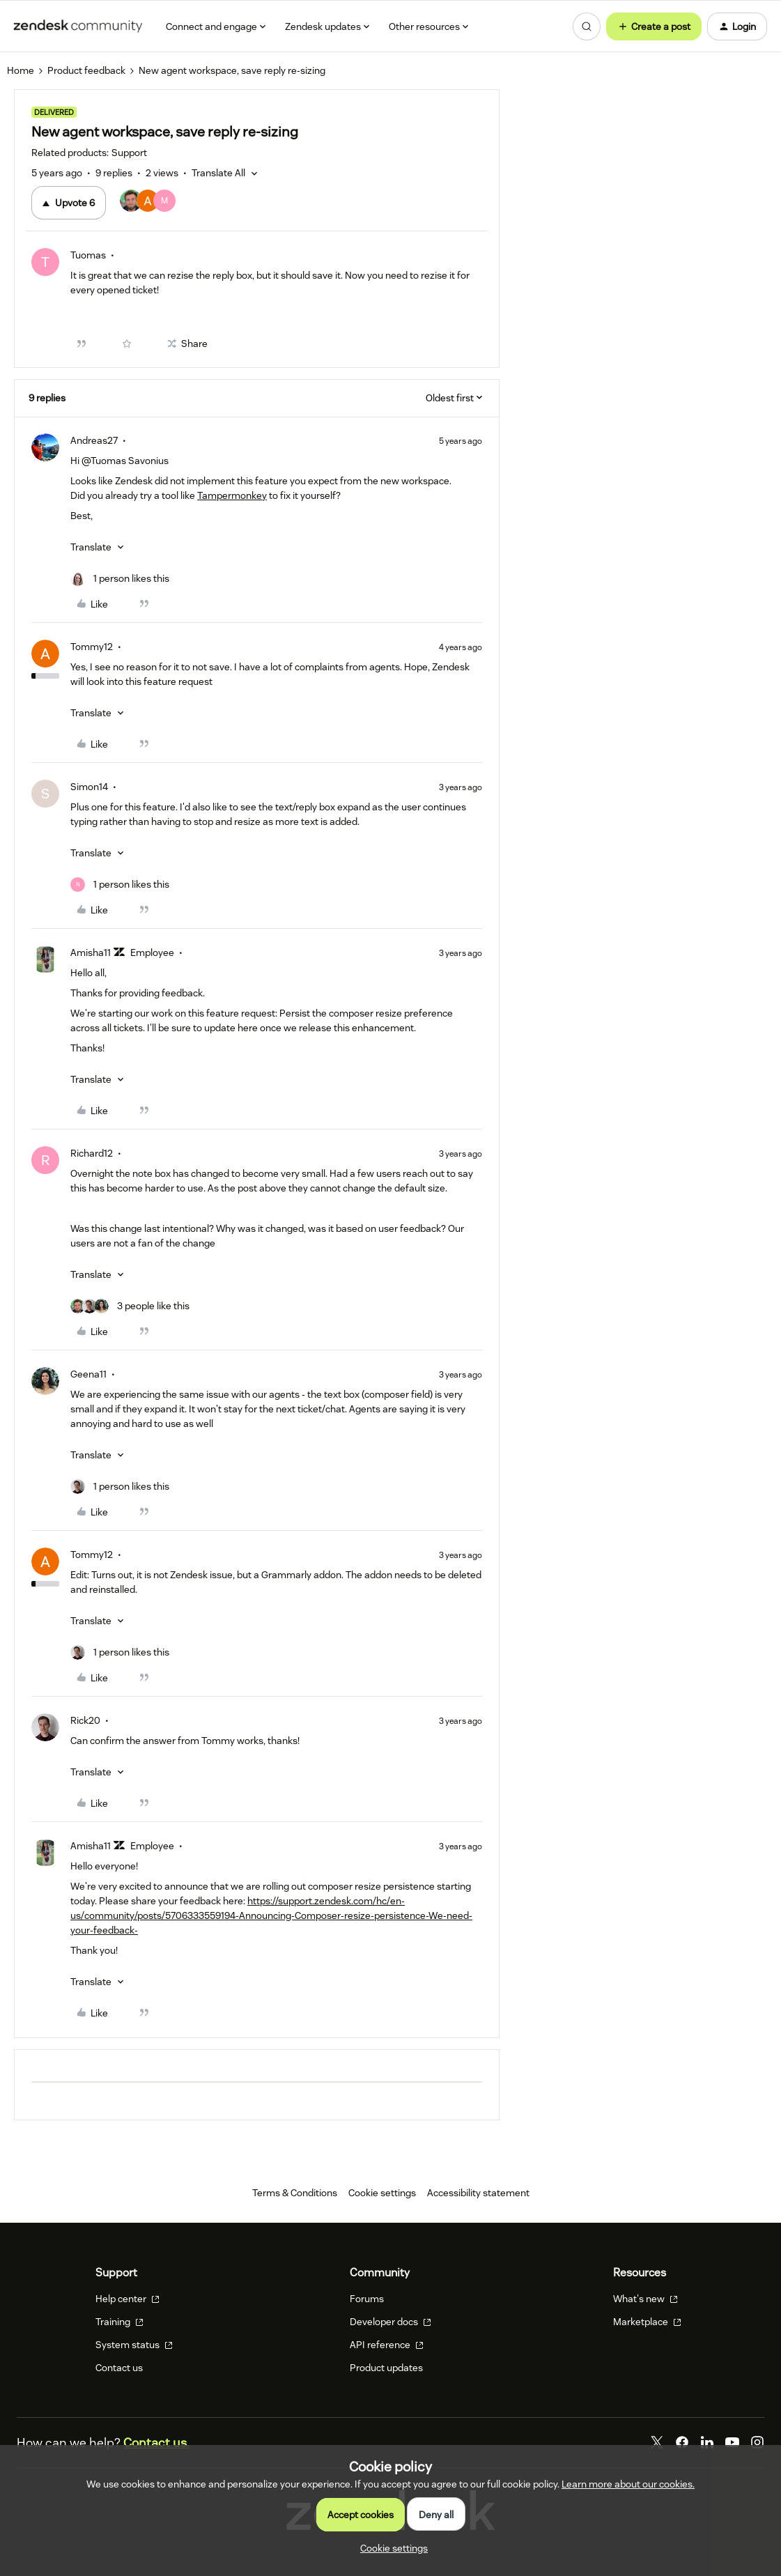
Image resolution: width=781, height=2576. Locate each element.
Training (119, 2321)
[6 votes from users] (148, 203)
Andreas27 (94, 440)
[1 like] (119, 578)
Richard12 (91, 1153)
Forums (367, 2298)
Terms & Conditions (294, 2192)
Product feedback (86, 70)
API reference (387, 2344)
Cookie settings (382, 2192)
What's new (645, 2298)
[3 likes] (130, 1306)
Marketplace (647, 2321)
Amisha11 (90, 952)
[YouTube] (732, 2442)
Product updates (386, 2367)
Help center (127, 2298)
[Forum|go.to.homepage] (78, 26)
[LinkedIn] (707, 2442)
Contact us (119, 2367)
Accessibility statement (478, 2192)
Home (20, 70)
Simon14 (89, 786)
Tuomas (88, 255)
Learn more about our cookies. (628, 2484)
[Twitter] (657, 2442)
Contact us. (156, 2443)
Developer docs (390, 2321)
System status (134, 2344)
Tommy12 (91, 646)
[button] (654, 26)
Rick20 (85, 1720)
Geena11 (88, 1374)
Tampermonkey (232, 495)
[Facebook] (682, 2442)
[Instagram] (757, 2442)
